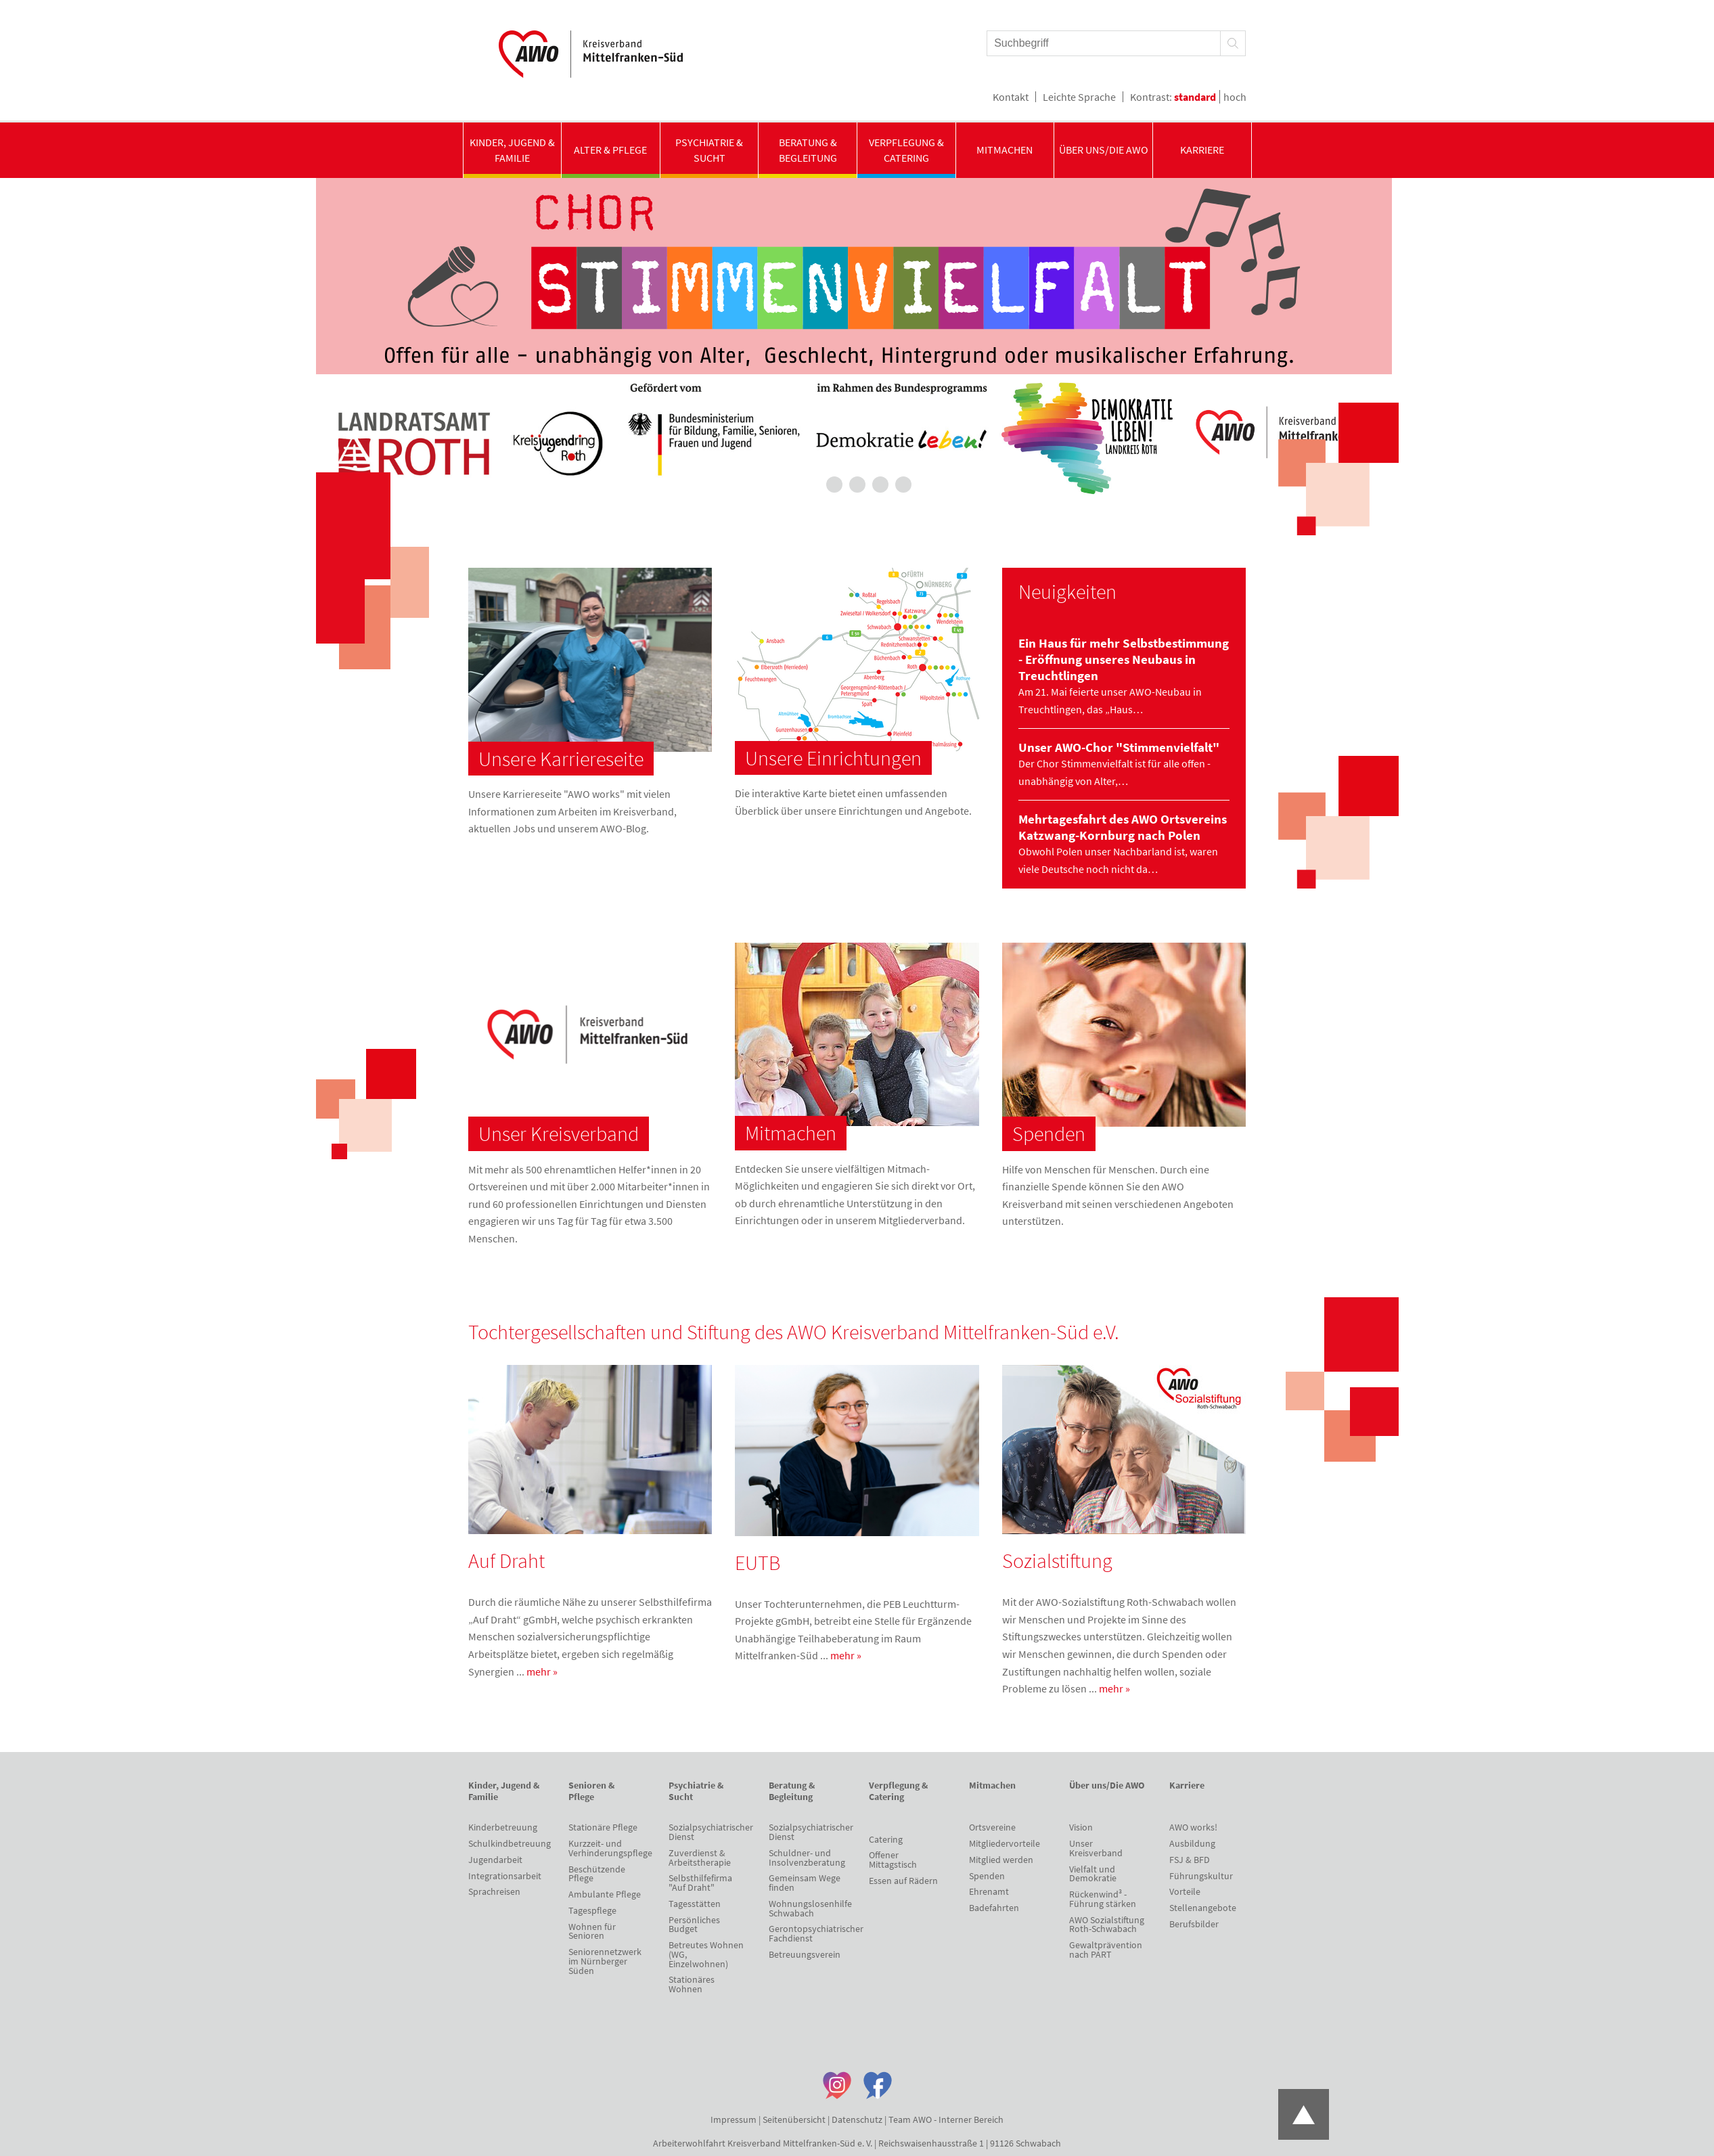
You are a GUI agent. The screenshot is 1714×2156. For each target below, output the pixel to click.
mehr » (542, 1671)
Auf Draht (506, 1560)
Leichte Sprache (1079, 97)
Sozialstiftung (1057, 1560)
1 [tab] (811, 484)
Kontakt (1011, 97)
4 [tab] (880, 484)
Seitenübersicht (794, 2119)
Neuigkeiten (1067, 591)
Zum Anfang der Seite (1303, 2114)
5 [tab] (903, 484)
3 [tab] (857, 484)
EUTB (757, 1562)
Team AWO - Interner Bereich (945, 2119)
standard (1195, 97)
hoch (1234, 97)
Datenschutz (857, 2119)
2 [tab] (834, 484)
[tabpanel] (857, 340)
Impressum (734, 2119)
